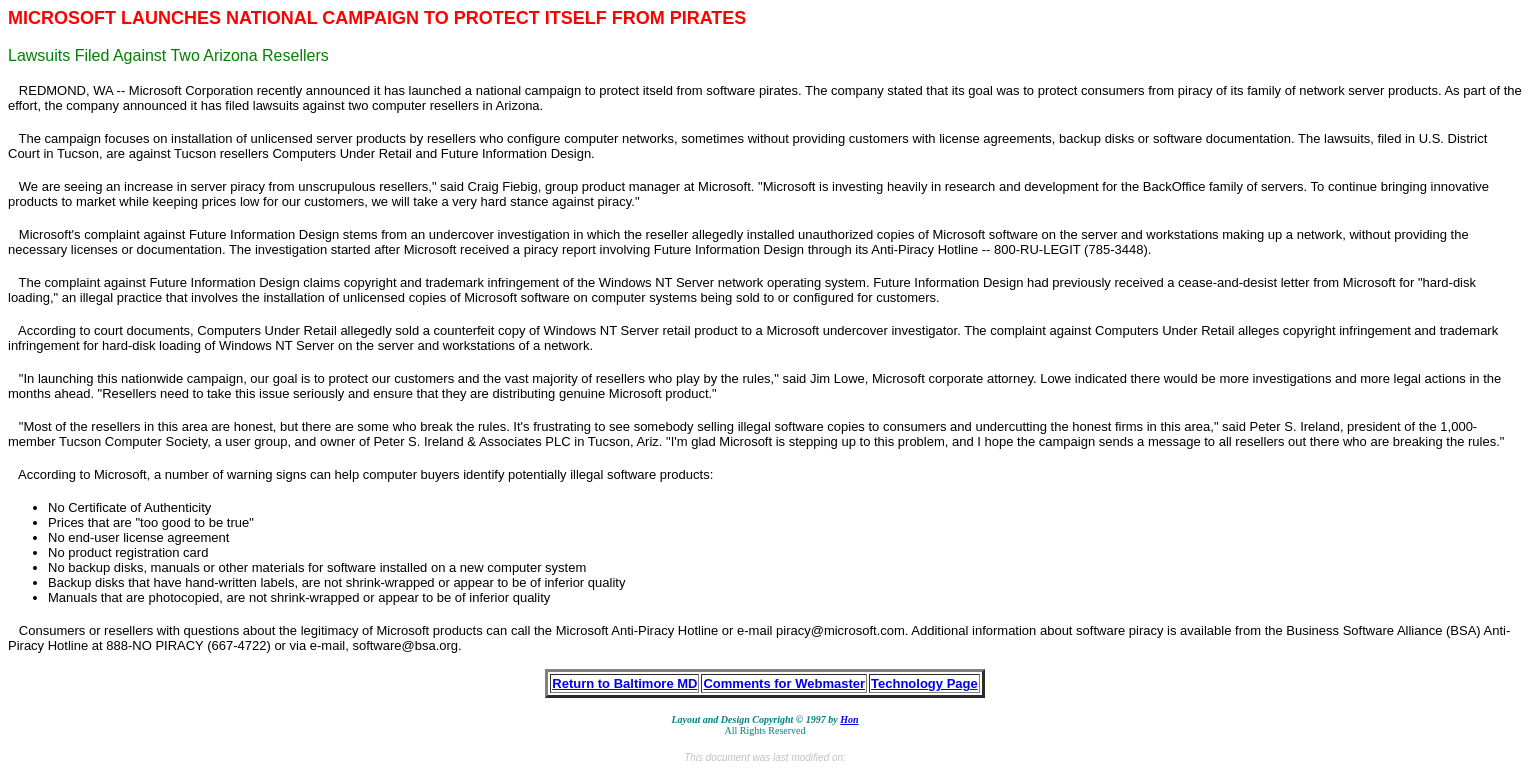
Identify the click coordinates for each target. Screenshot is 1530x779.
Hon (849, 719)
